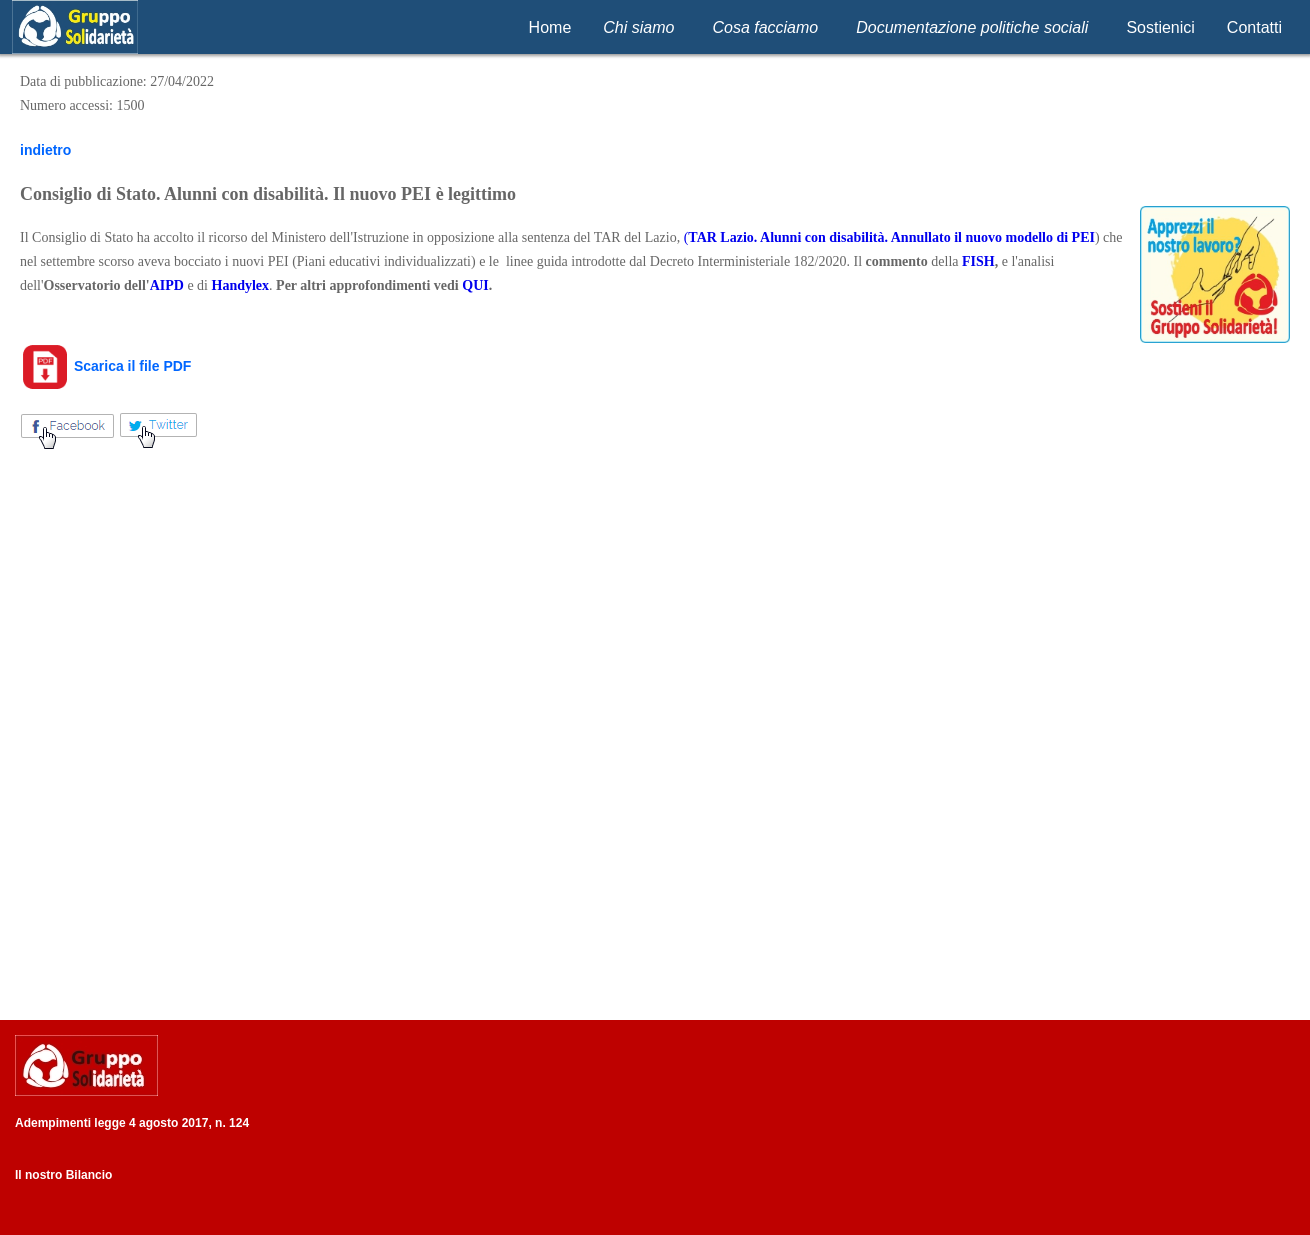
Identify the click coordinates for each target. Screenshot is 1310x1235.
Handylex (241, 285)
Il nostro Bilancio (63, 1175)
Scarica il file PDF (105, 366)
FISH (978, 261)
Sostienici (1160, 27)
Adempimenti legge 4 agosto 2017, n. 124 (132, 1123)
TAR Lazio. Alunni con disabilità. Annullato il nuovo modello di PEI (891, 237)
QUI (475, 285)
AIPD (167, 285)
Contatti (1254, 27)
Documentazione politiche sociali (972, 27)
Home (550, 27)
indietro (45, 150)
